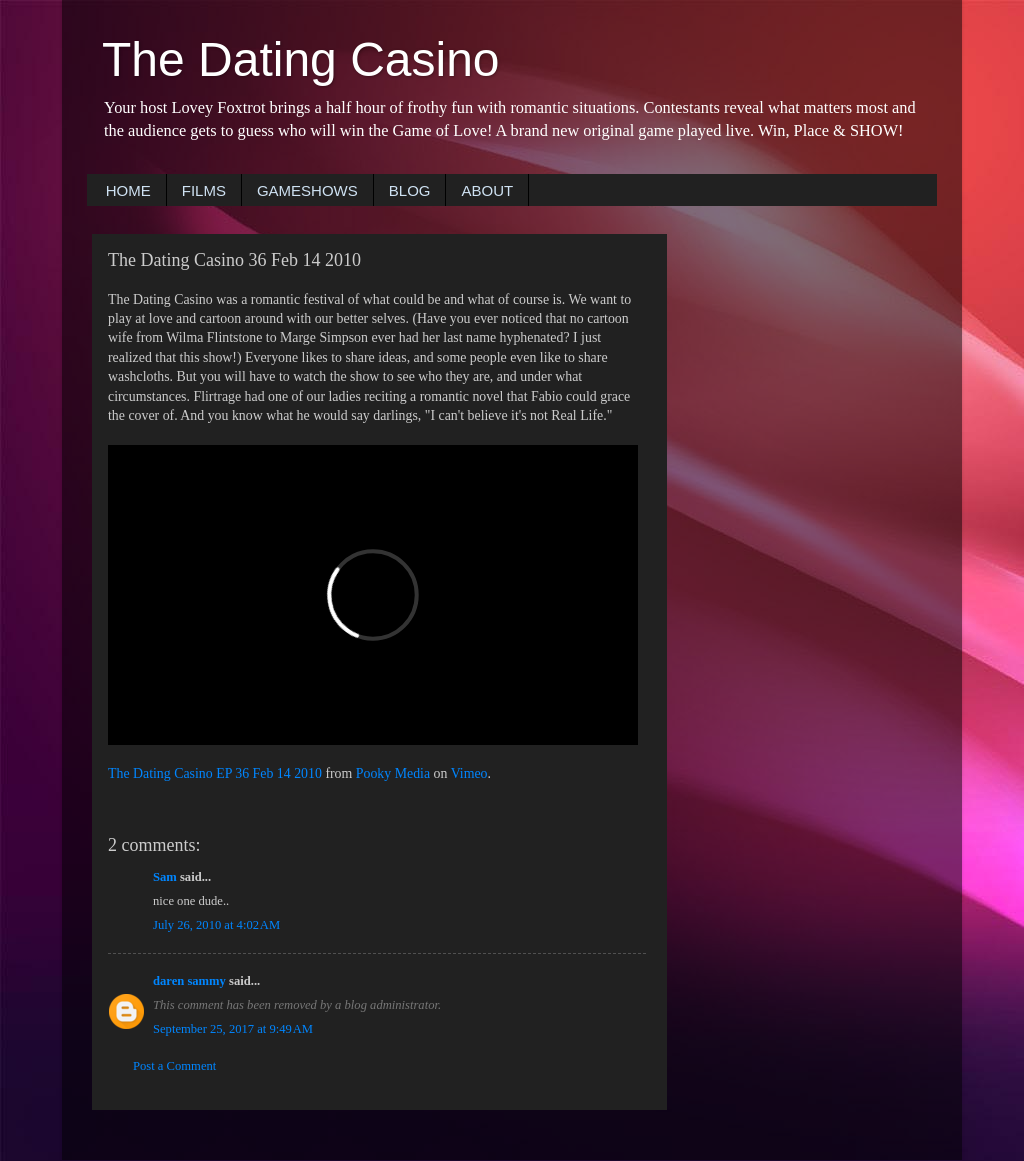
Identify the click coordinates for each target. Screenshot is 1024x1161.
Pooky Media (393, 773)
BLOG (410, 190)
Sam (165, 877)
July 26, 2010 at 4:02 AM (216, 925)
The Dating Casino (301, 59)
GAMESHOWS (307, 190)
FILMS (204, 190)
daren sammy (189, 981)
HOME (128, 190)
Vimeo (469, 773)
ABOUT (487, 190)
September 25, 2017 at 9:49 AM (233, 1029)
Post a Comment (174, 1066)
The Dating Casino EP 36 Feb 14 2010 (215, 773)
